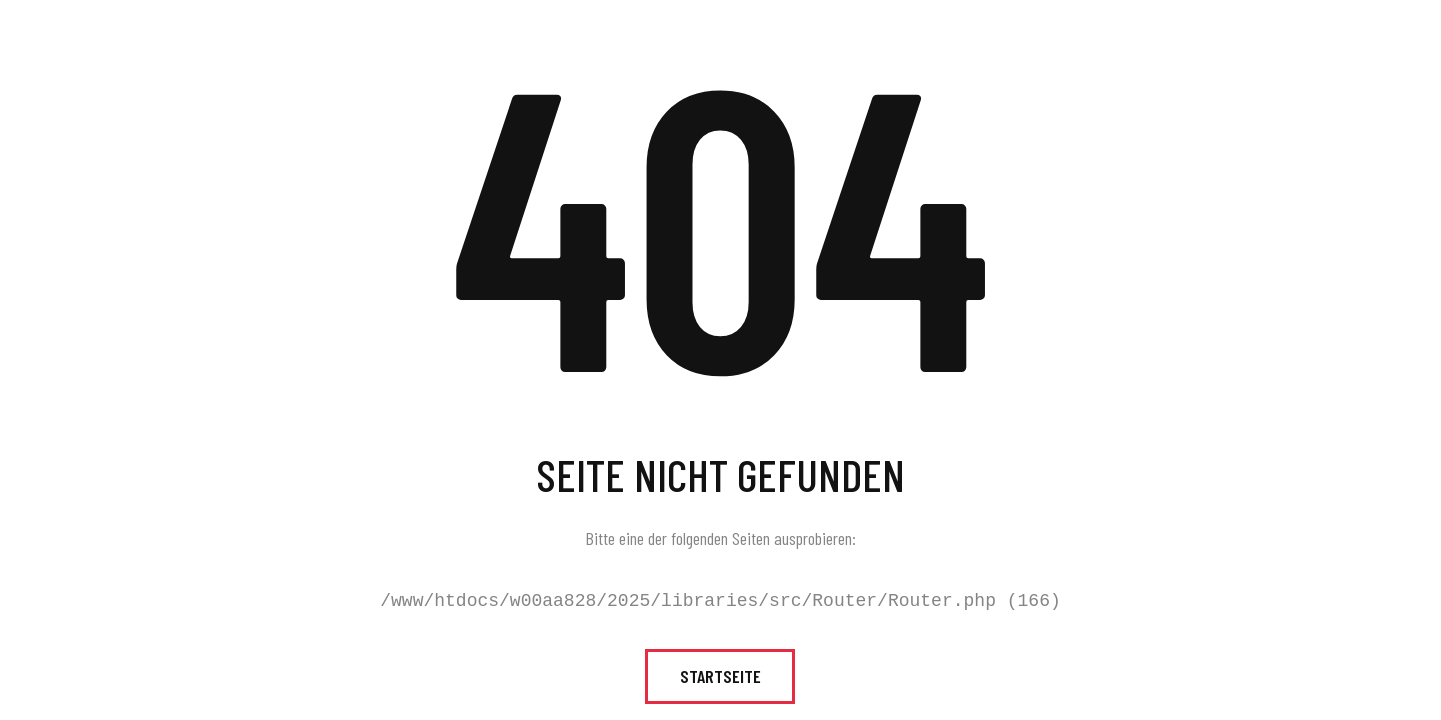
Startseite (720, 676)
